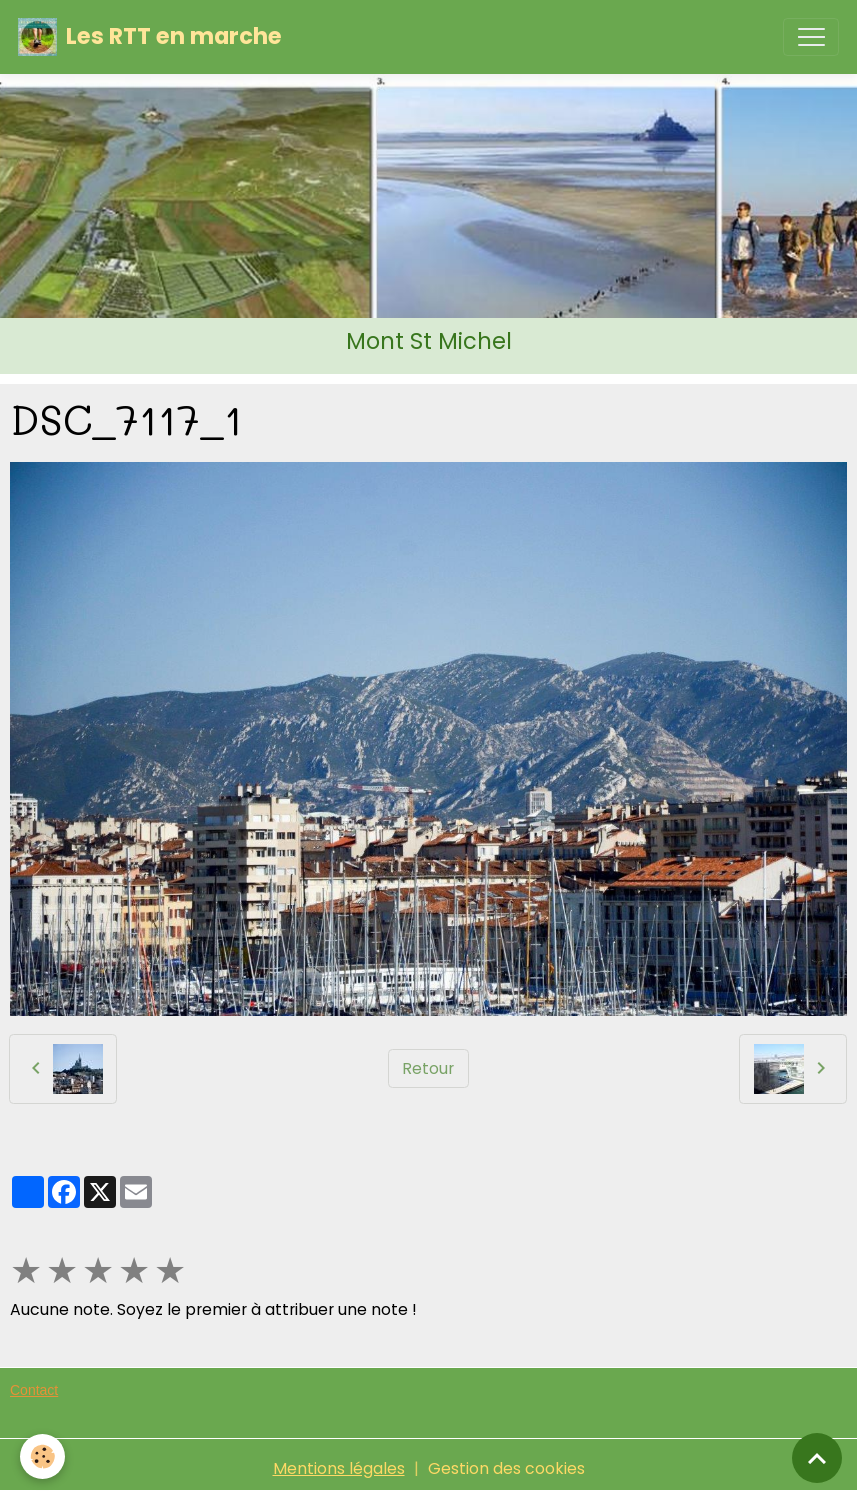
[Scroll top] (817, 1458)
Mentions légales (339, 1468)
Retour (428, 1068)
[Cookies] (42, 1456)
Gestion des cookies (506, 1468)
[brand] (150, 37)
